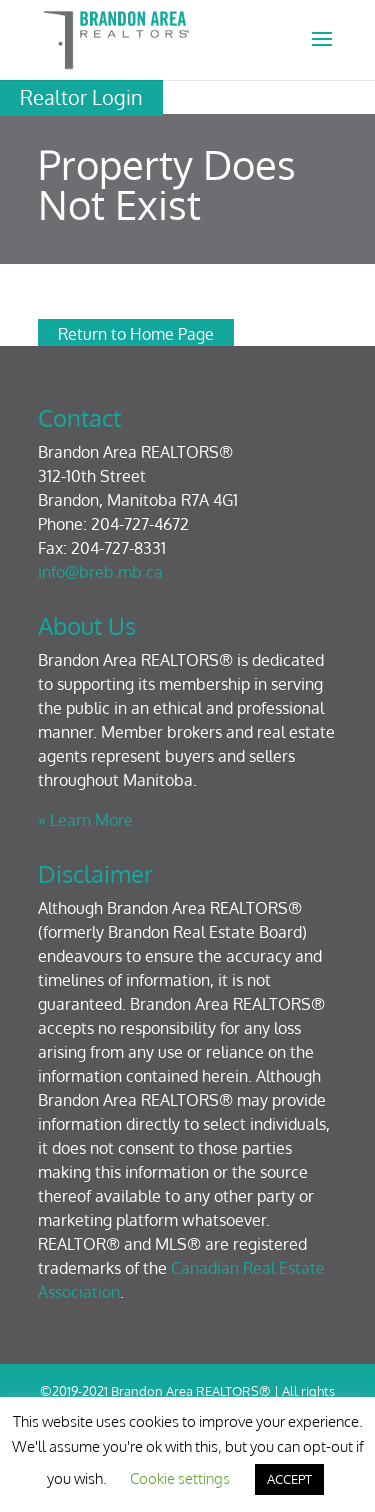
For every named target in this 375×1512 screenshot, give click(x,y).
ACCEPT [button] (289, 1479)
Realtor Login (81, 97)
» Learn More (85, 820)
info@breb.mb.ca (100, 572)
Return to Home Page (136, 334)
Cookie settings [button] (180, 1478)
